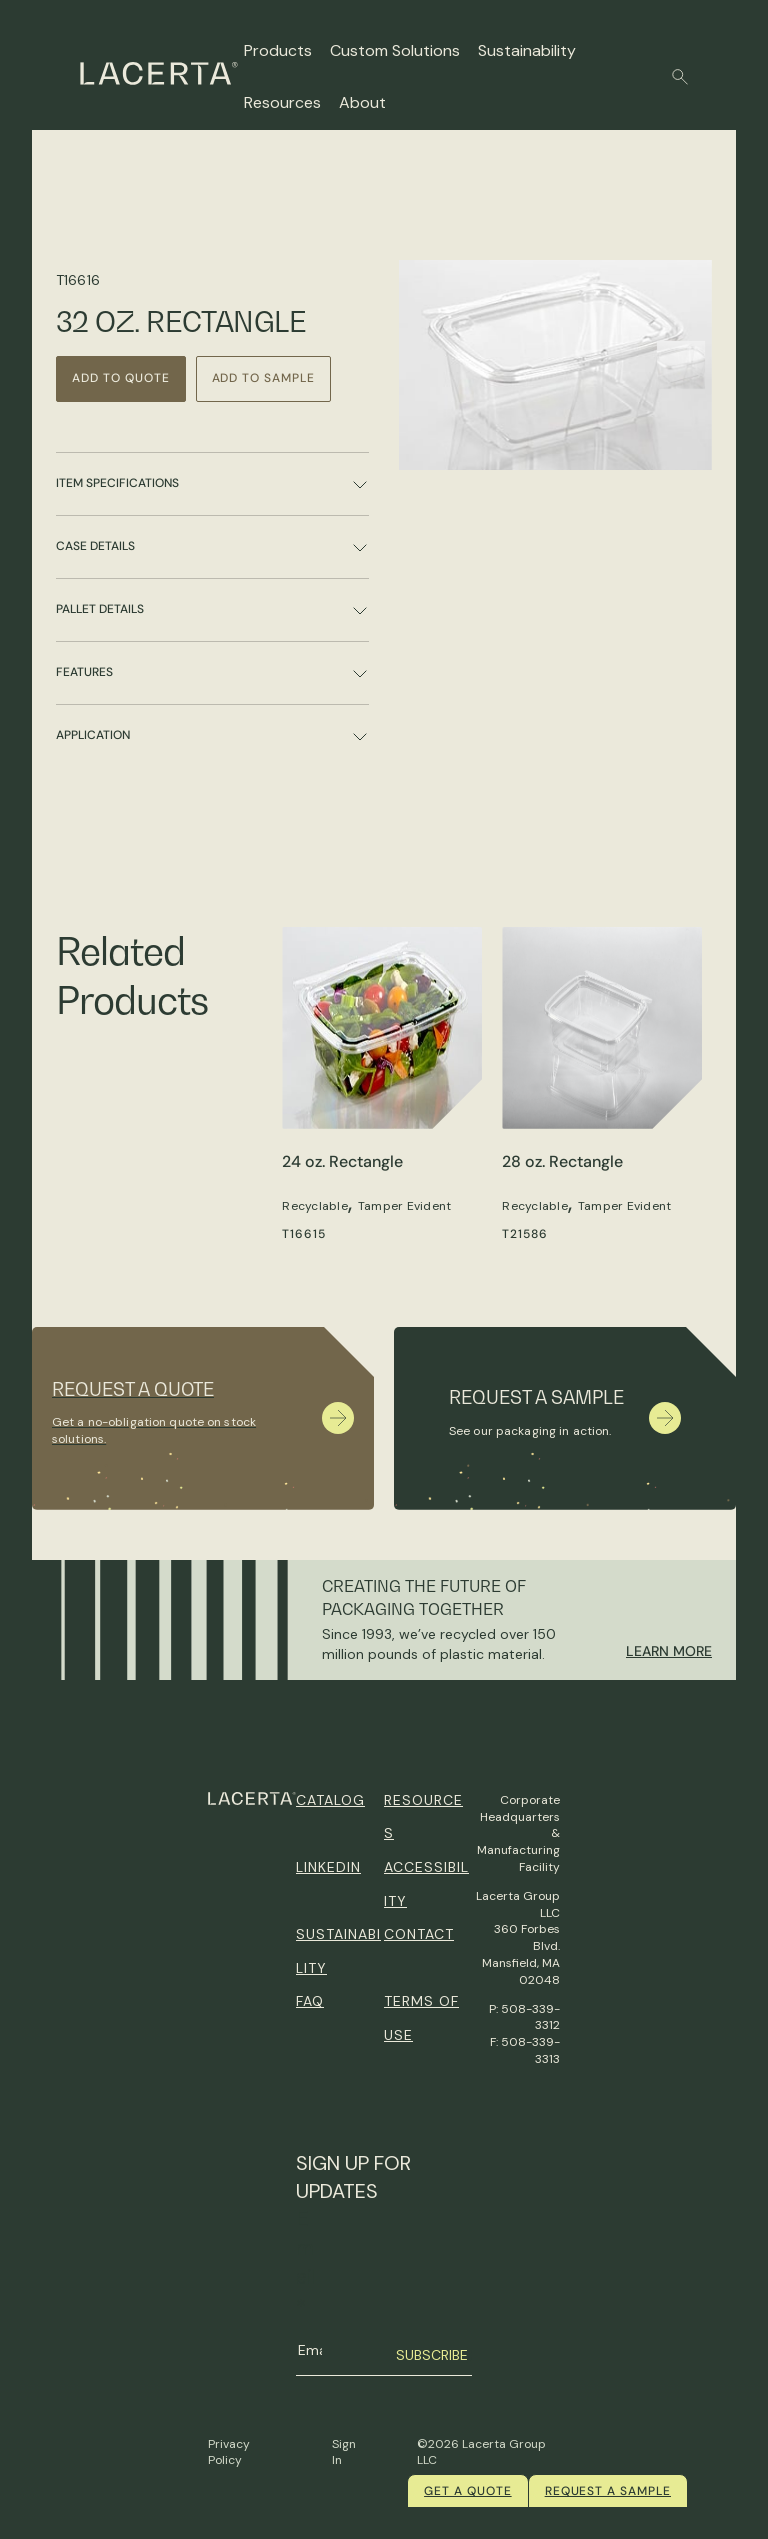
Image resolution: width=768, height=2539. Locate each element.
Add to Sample (263, 378)
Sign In (344, 2452)
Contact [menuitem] (419, 1934)
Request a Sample (608, 2491)
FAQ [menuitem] (310, 2001)
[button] (680, 77)
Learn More (669, 1651)
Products (278, 50)
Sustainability (527, 50)
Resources (282, 102)
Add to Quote (121, 378)
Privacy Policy (229, 2452)
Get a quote (468, 2491)
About (362, 102)
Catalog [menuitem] (330, 1800)
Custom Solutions (395, 50)
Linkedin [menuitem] (328, 1867)
